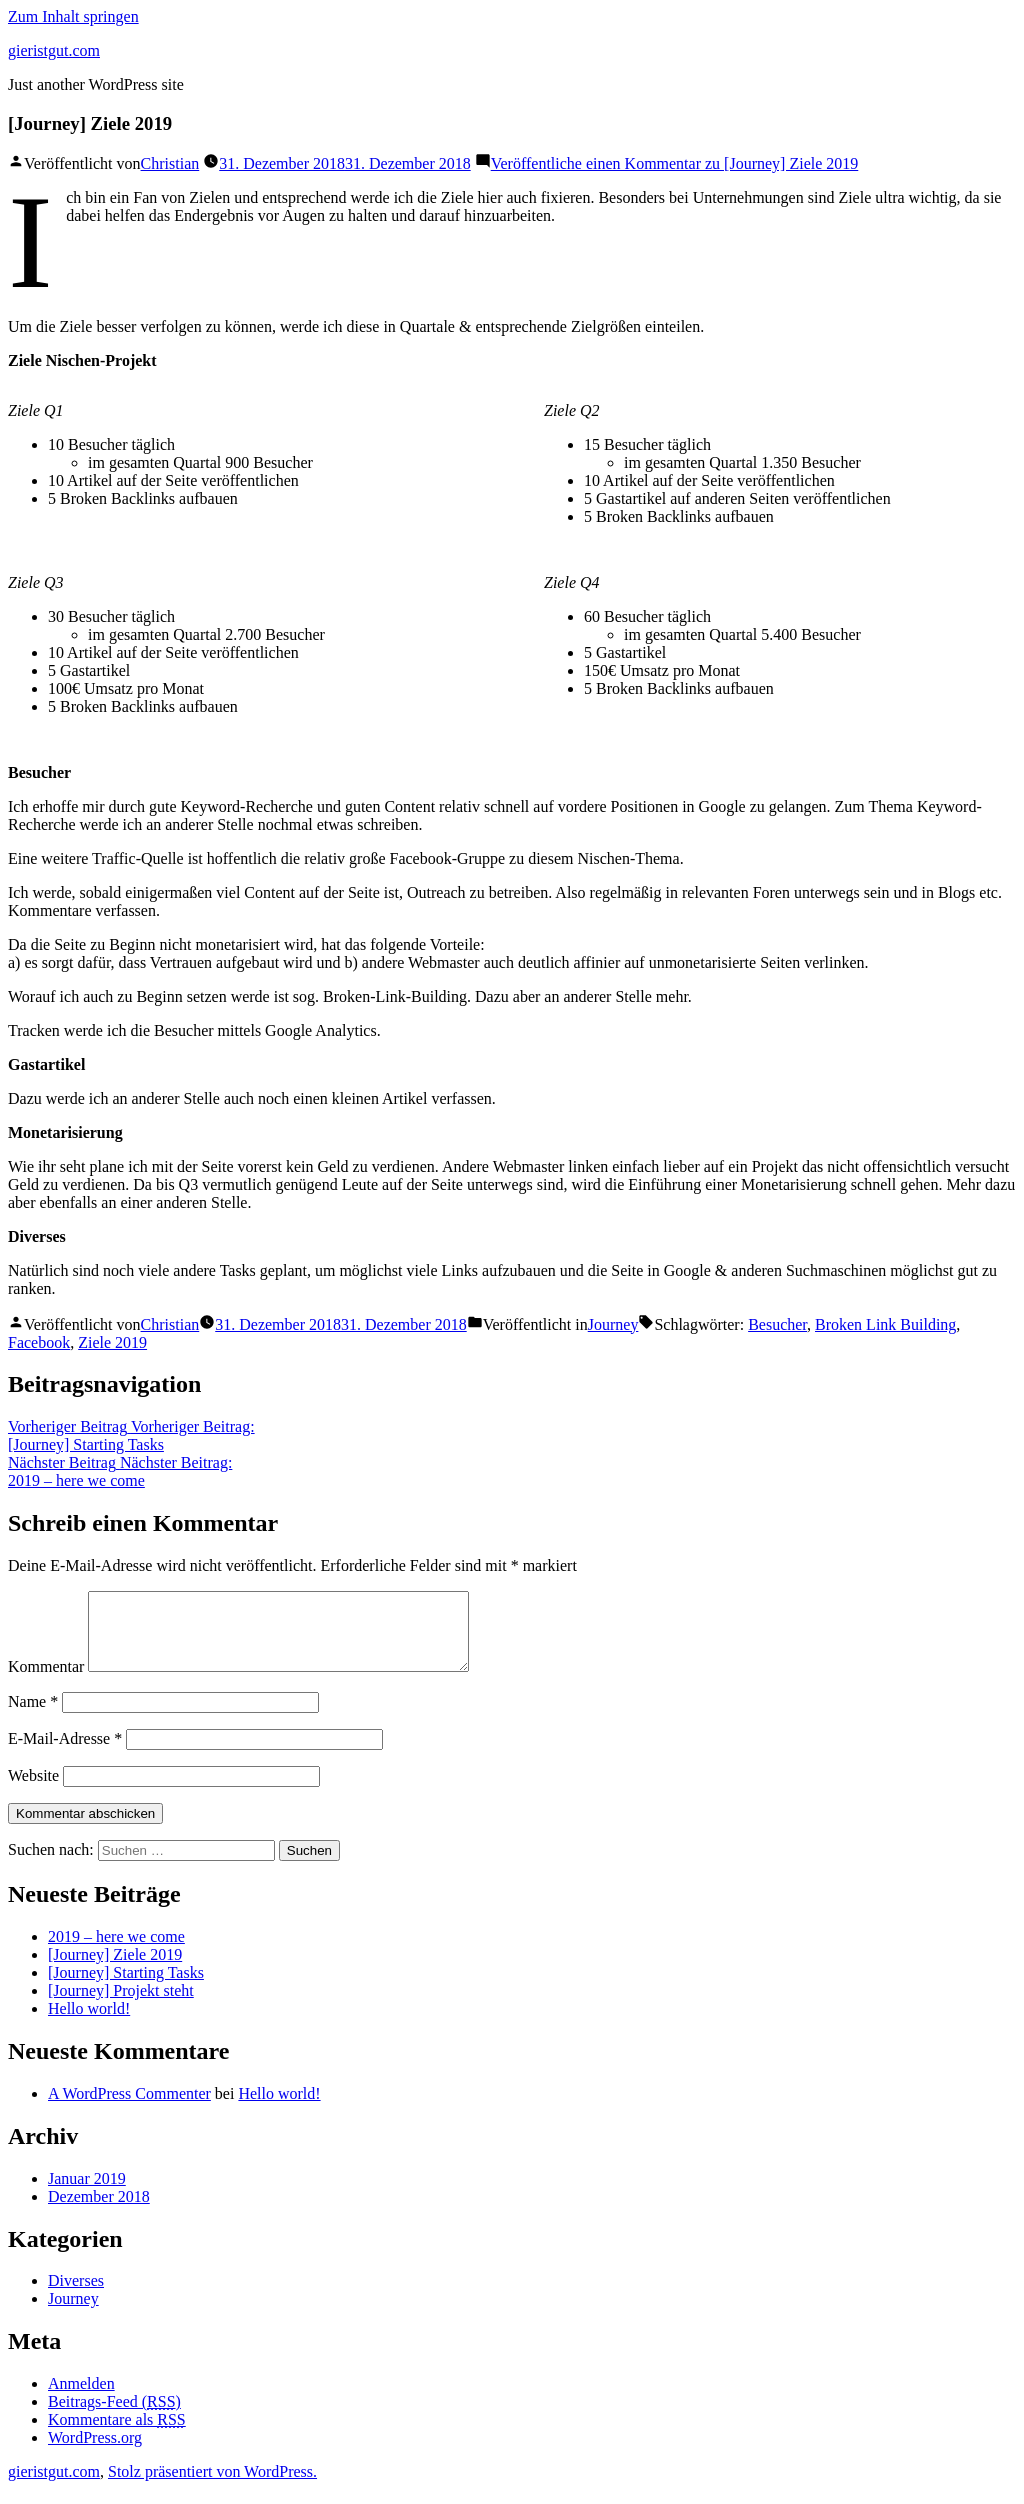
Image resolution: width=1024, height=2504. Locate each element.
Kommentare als (117, 2434)
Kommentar (46, 1681)
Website (33, 1790)
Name (33, 1716)
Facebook (39, 1342)
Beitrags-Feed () (114, 2416)
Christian (170, 163)
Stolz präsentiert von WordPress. (212, 2486)
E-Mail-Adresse (65, 1753)
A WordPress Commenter (129, 2108)
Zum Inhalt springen (73, 16)
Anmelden (81, 2398)
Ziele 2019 (112, 1342)
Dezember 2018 (99, 2211)
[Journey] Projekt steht (121, 2005)
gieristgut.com (54, 50)
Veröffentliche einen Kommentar (675, 163)
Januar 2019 (87, 2193)
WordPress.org (95, 2452)
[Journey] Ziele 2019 (115, 1969)
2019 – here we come (116, 1951)
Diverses (76, 2295)
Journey (613, 1324)
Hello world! (89, 2023)
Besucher (777, 1324)
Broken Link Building (885, 1324)
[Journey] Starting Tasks (126, 1987)
